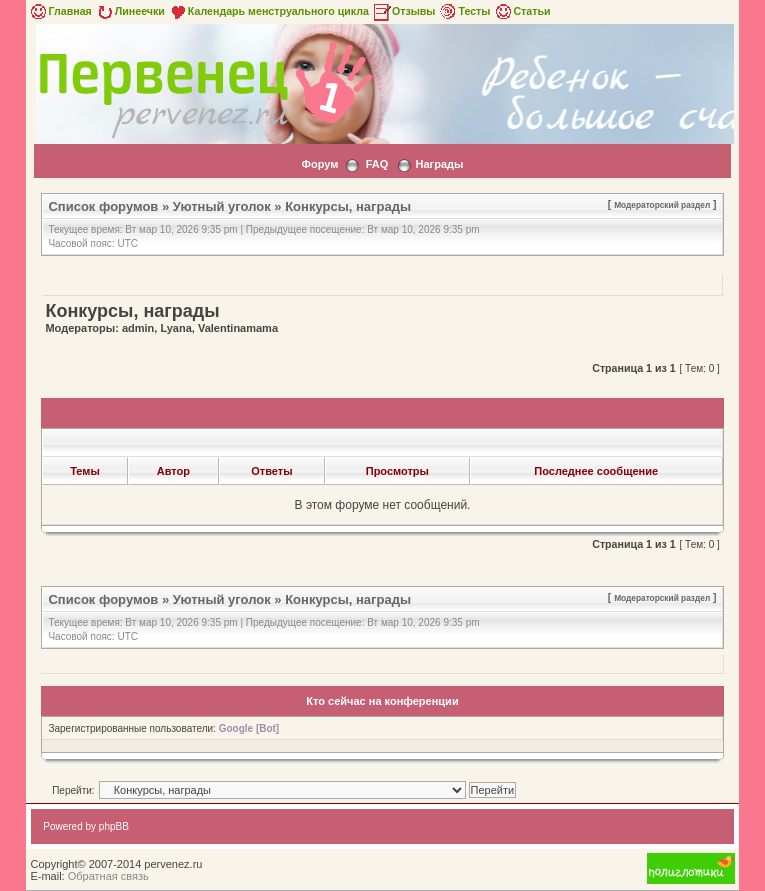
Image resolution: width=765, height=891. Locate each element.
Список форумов (103, 206)
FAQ (377, 164)
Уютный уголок (222, 206)
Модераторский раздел (662, 205)
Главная (59, 11)
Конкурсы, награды (348, 206)
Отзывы (404, 11)
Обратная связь (108, 876)
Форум (320, 164)
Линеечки (130, 11)
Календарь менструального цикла (268, 11)
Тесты (464, 11)
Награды (440, 164)
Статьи (521, 11)
